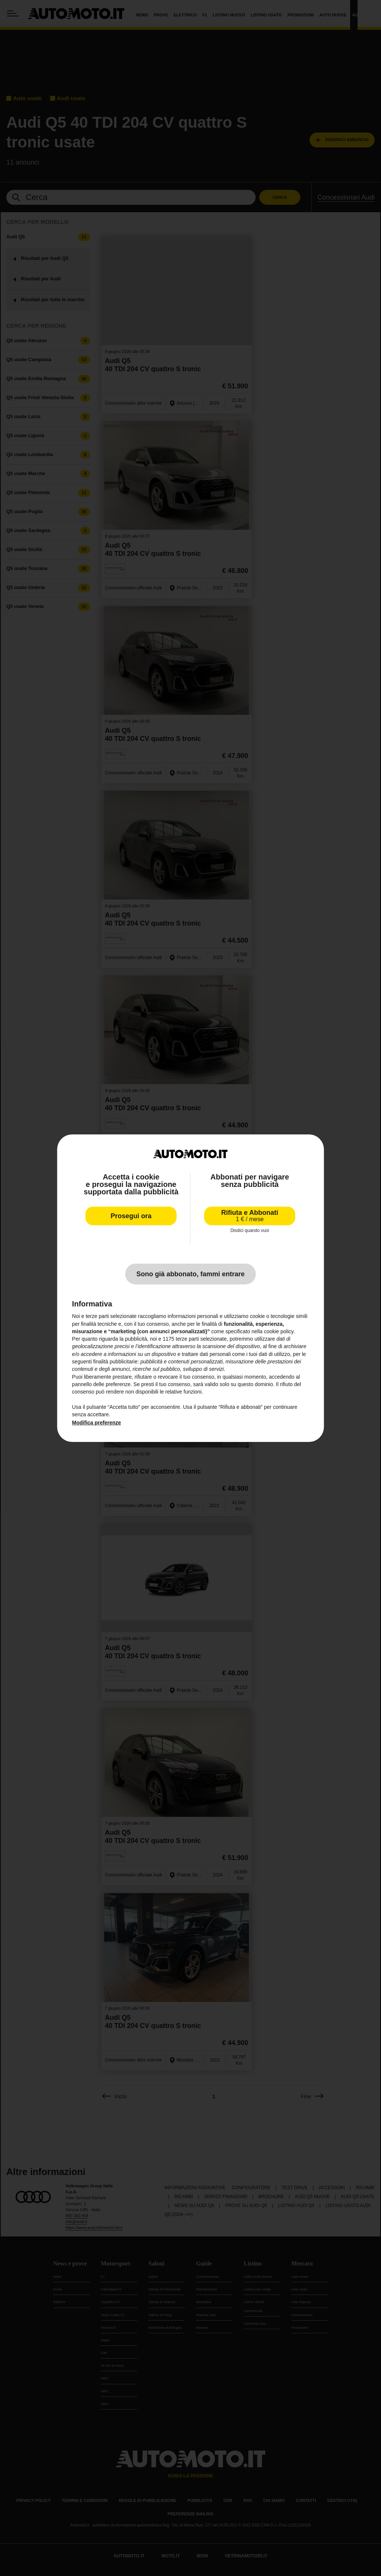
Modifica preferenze (96, 1423)
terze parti (187, 1339)
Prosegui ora (131, 1216)
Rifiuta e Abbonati (249, 1216)
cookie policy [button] (278, 1331)
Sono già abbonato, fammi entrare (190, 1274)
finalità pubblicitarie (115, 1362)
